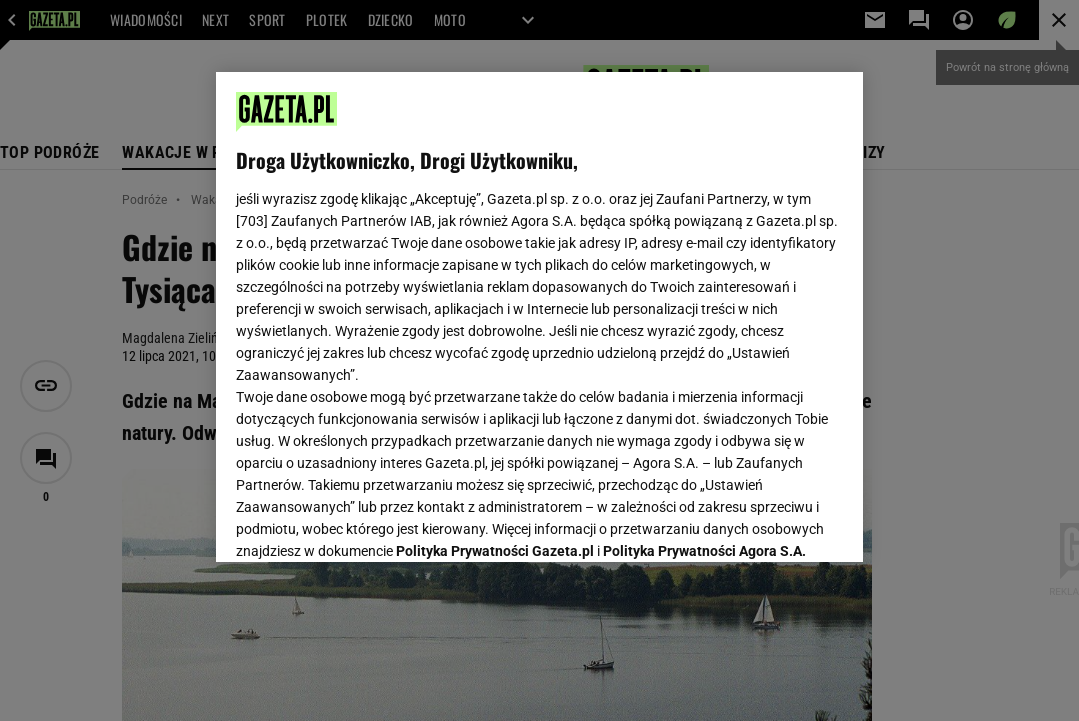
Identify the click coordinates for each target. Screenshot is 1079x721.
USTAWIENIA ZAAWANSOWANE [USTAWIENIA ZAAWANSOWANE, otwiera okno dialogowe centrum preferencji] (366, 522)
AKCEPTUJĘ (775, 523)
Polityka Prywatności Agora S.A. (704, 308)
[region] (539, 317)
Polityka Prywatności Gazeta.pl (495, 308)
